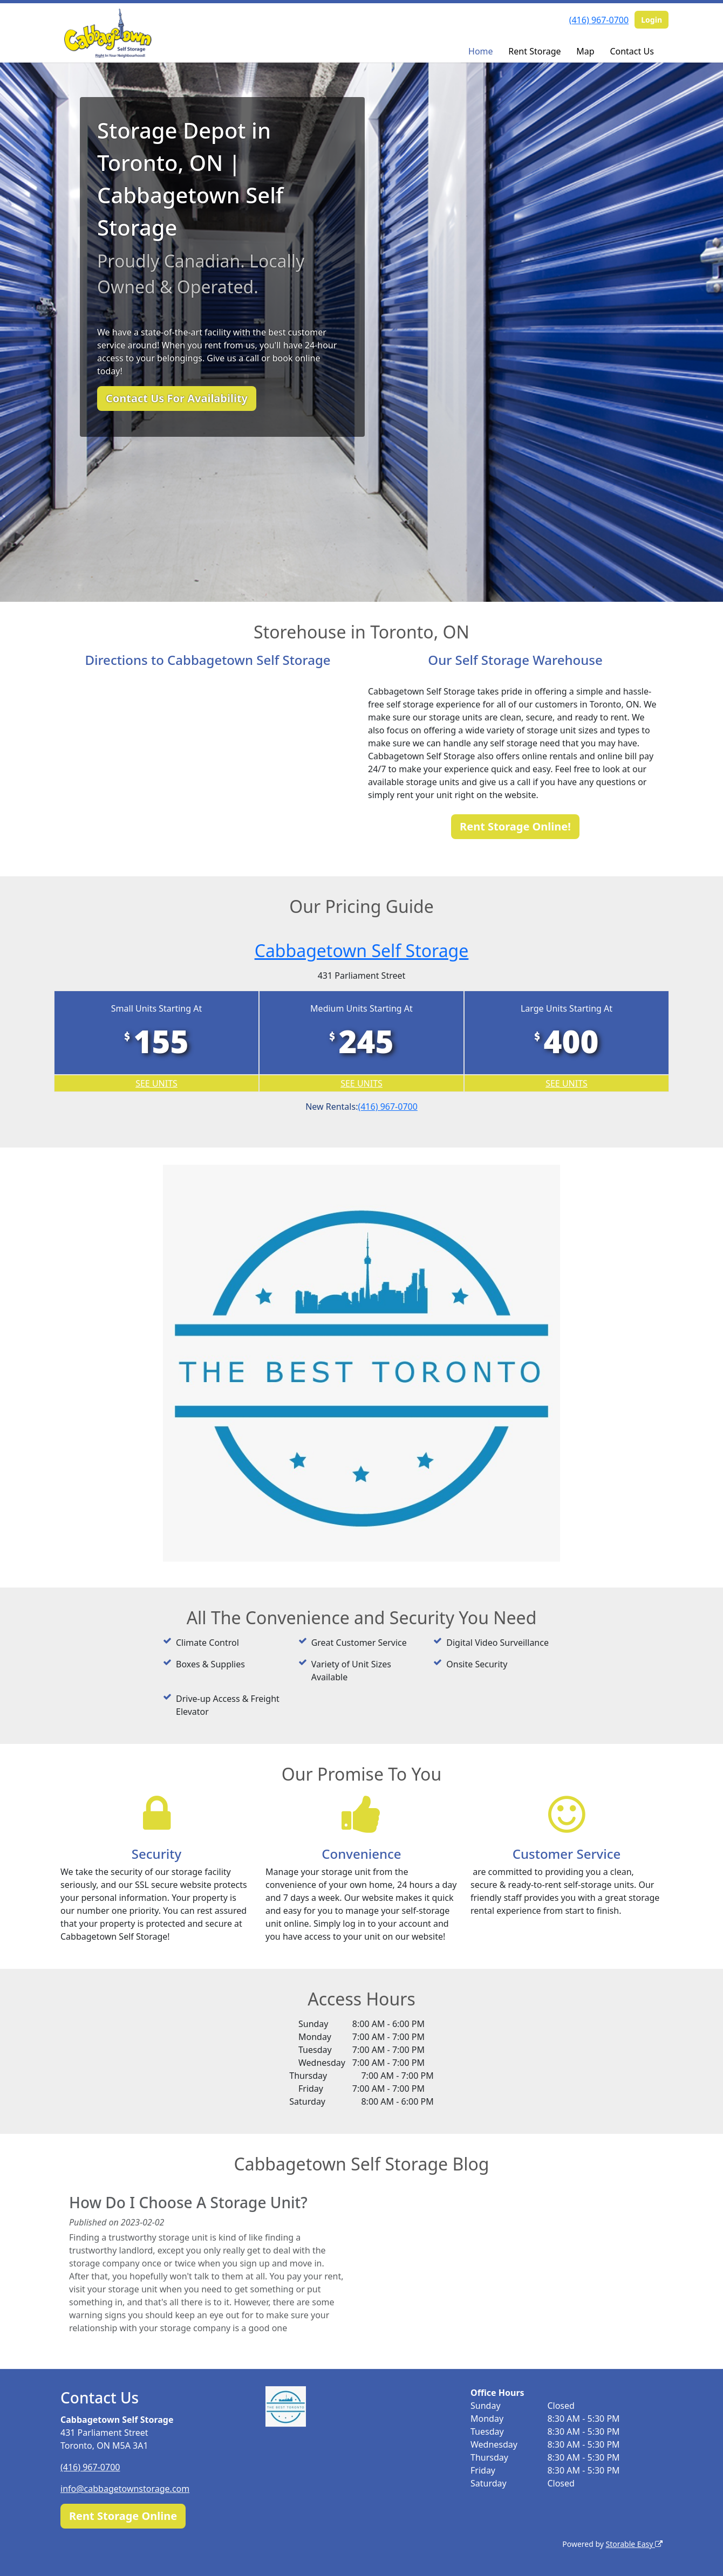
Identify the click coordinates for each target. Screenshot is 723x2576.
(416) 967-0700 (599, 20)
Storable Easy (634, 2544)
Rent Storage (534, 51)
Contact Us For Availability (177, 398)
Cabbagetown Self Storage (362, 950)
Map (585, 51)
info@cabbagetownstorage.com (124, 2489)
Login (651, 20)
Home (480, 51)
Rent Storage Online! (515, 826)
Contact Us (631, 51)
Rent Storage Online (123, 2516)
